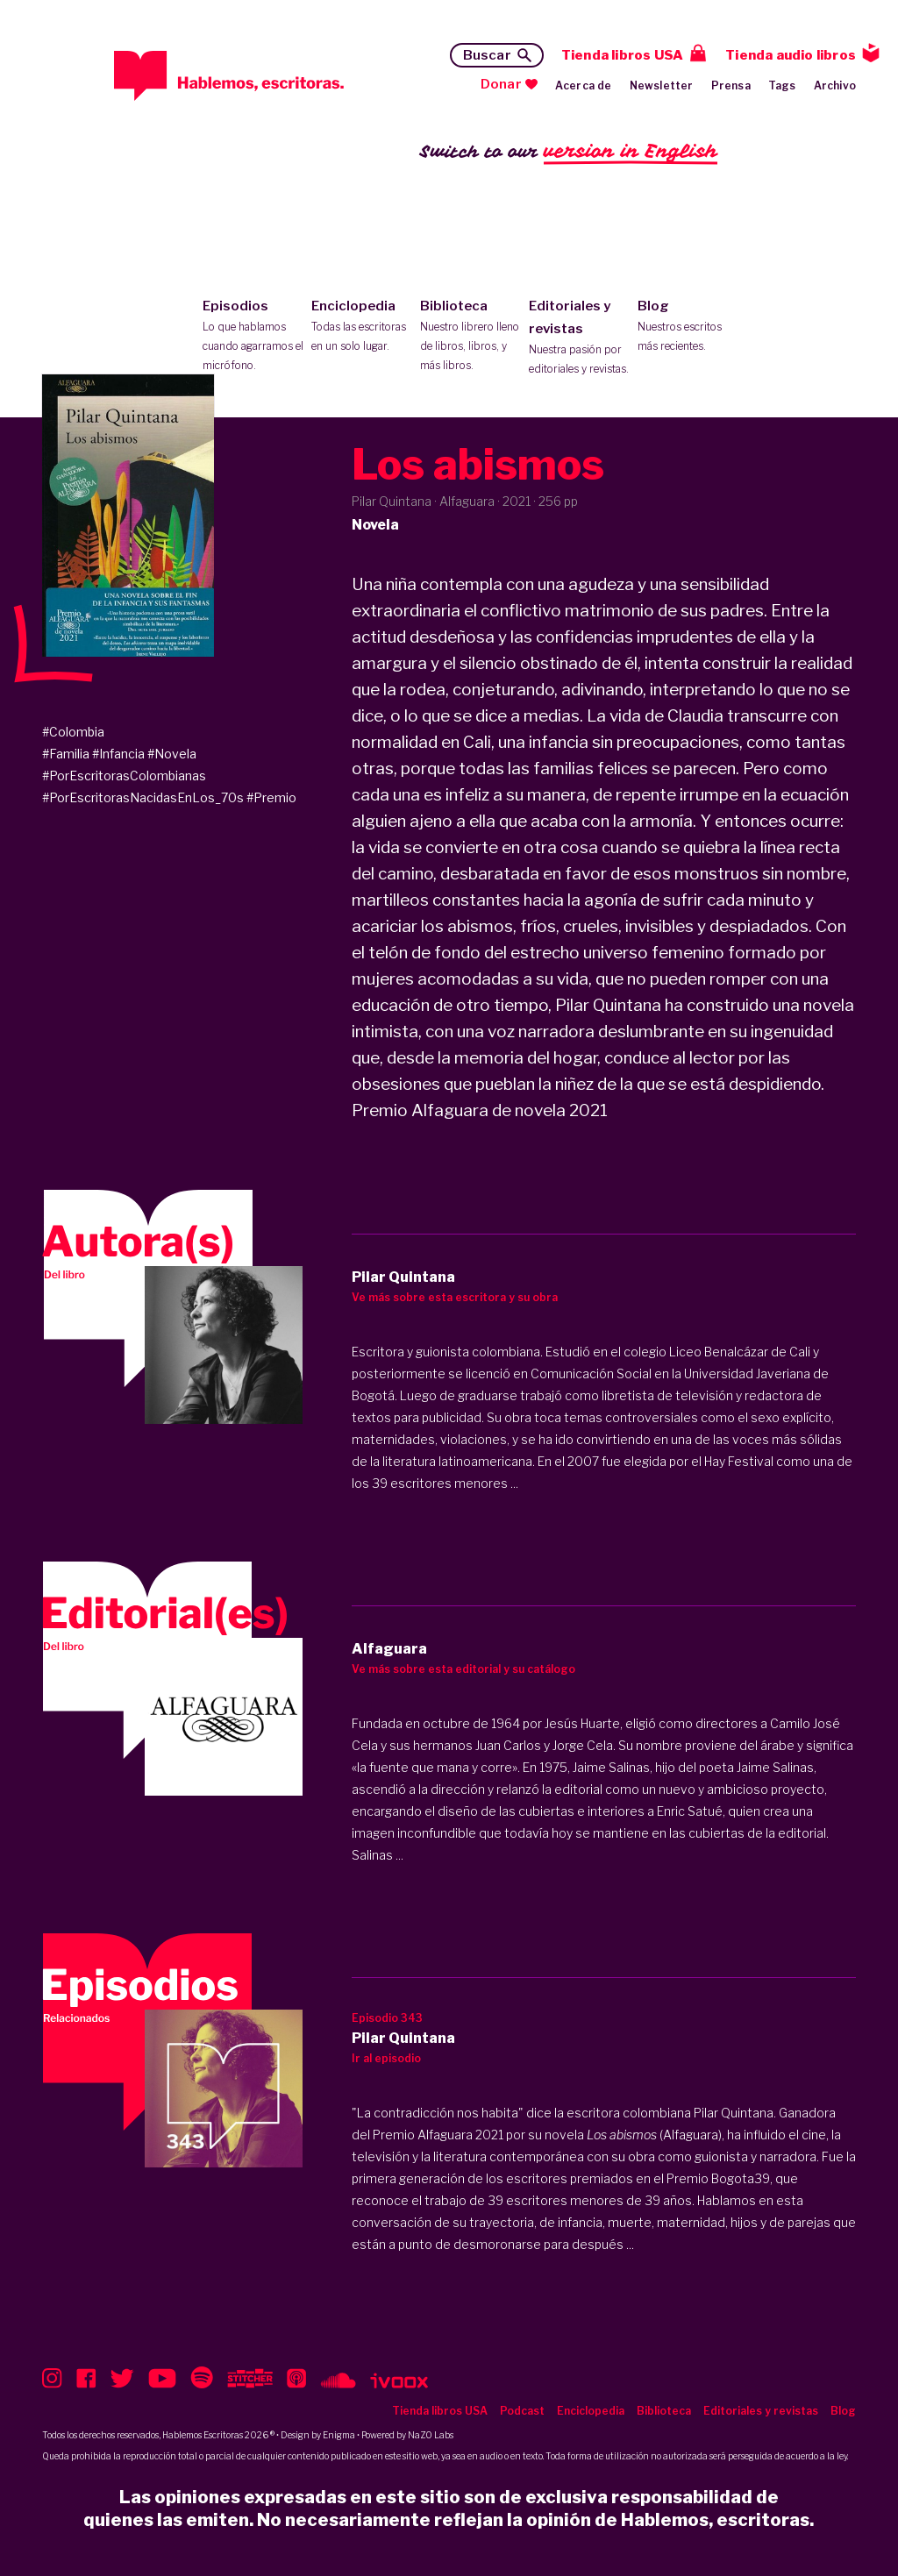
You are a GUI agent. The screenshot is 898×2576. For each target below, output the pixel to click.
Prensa (731, 85)
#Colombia (73, 731)
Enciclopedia (361, 327)
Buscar (487, 55)
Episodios (253, 336)
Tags (782, 85)
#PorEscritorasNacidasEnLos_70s (143, 797)
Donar (501, 84)
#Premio (271, 797)
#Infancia (118, 753)
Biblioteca (470, 336)
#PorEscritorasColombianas (124, 775)
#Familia (65, 753)
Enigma (339, 2435)
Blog (688, 327)
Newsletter (662, 85)
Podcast (522, 2410)
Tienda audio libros (790, 55)
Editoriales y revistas (579, 338)
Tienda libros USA (622, 55)
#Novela (171, 753)
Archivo (835, 85)
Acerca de (583, 85)
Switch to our (568, 152)
